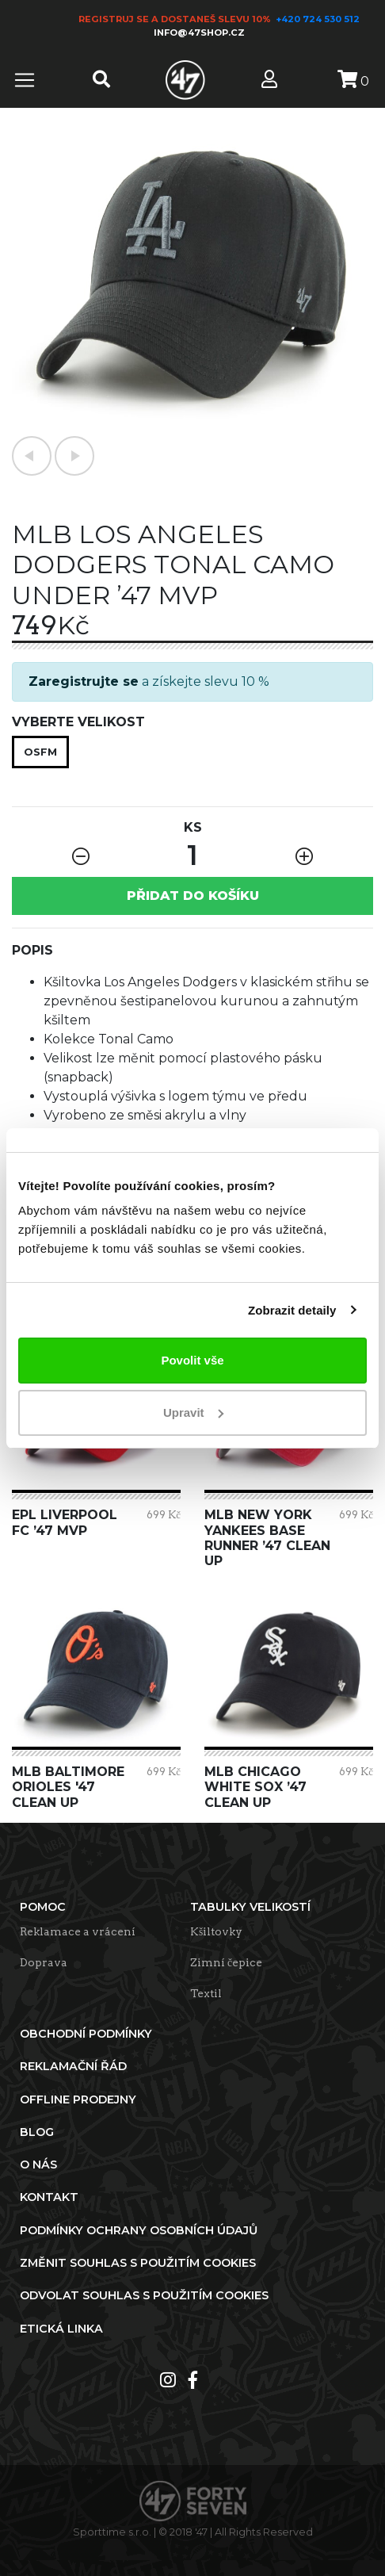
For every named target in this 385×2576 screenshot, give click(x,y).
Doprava (43, 1962)
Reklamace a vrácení (77, 1931)
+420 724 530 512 (319, 19)
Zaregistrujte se (84, 681)
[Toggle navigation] (24, 80)
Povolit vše (192, 1360)
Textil (206, 1993)
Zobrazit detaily (292, 1310)
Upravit (193, 1412)
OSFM (40, 752)
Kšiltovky (216, 1931)
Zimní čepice (226, 1962)
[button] (31, 456)
